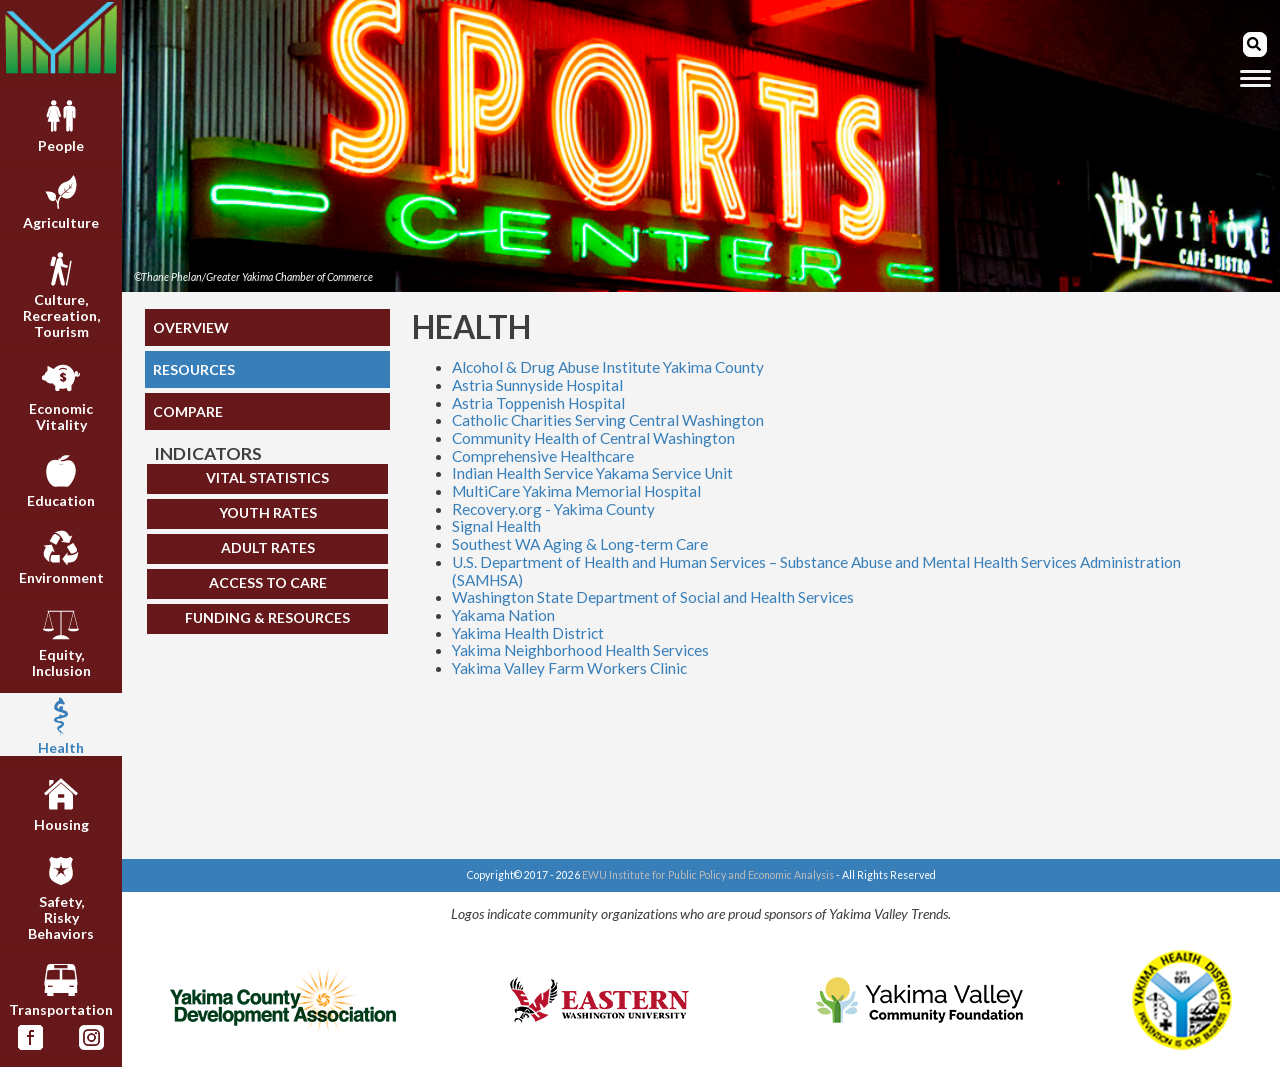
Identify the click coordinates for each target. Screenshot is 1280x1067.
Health (61, 726)
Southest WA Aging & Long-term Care (580, 544)
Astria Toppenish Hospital (538, 403)
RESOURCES (194, 369)
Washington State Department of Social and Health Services (653, 597)
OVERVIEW (191, 327)
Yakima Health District (528, 633)
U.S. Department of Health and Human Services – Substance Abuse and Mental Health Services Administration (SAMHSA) (816, 571)
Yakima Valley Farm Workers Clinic (569, 668)
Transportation (61, 989)
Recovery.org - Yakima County (553, 509)
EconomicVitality (61, 395)
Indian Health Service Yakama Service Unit (592, 473)
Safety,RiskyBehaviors (61, 896)
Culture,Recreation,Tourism (61, 294)
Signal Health (496, 526)
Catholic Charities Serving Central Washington (608, 420)
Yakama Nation (503, 615)
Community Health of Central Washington (593, 438)
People (61, 125)
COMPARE (188, 411)
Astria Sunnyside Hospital (537, 385)
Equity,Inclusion (61, 642)
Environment (61, 557)
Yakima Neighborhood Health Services (580, 650)
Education (61, 480)
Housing (61, 803)
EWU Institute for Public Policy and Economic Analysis (708, 875)
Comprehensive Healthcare (543, 456)
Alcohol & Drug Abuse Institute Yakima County (608, 367)
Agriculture (61, 201)
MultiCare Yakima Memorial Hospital (576, 491)
